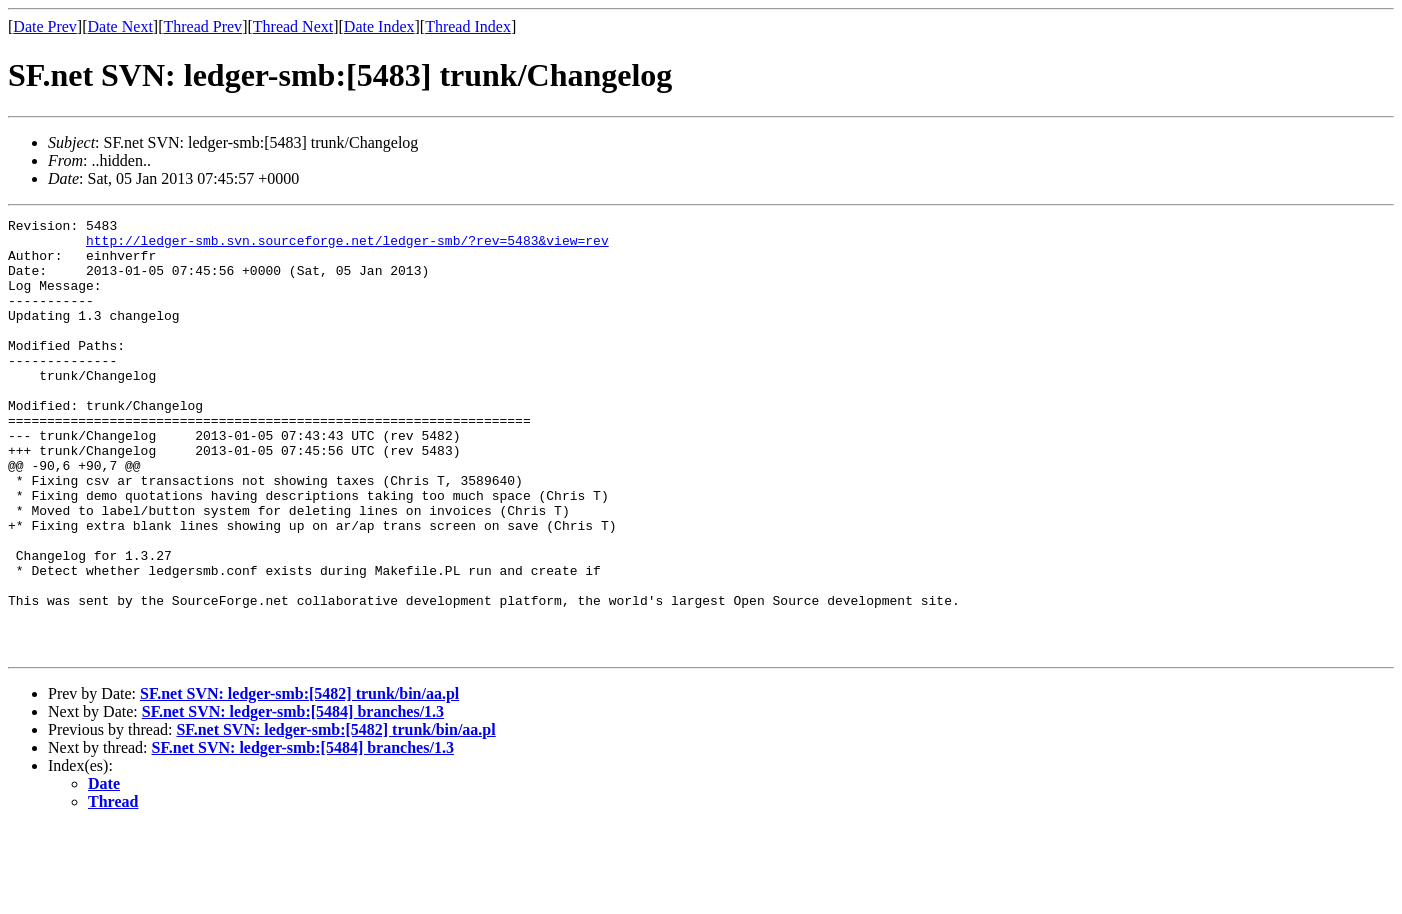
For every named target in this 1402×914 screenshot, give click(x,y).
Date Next (120, 26)
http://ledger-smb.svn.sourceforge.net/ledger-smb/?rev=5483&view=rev (347, 246)
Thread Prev (202, 26)
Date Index (379, 26)
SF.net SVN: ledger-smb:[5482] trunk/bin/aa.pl (299, 780)
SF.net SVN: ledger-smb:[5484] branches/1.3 (293, 798)
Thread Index (468, 26)
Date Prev (45, 26)
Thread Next (293, 26)
